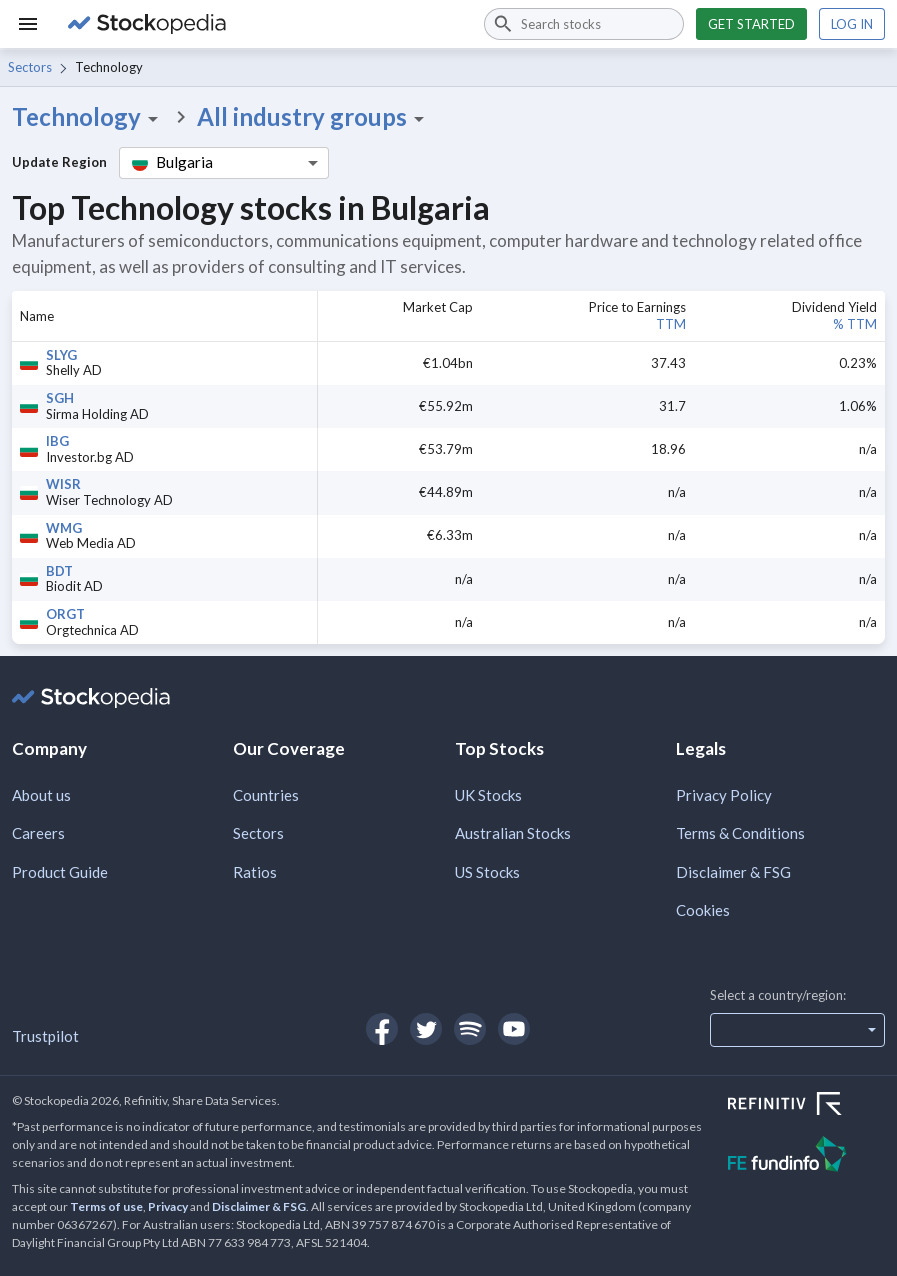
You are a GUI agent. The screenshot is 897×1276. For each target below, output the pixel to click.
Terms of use (106, 1206)
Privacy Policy (724, 795)
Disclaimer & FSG (733, 872)
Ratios (255, 872)
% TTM (855, 324)
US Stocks (487, 872)
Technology (88, 117)
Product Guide (60, 872)
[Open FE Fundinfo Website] (806, 1156)
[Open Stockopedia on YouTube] (514, 1029)
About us (41, 795)
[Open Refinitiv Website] (806, 1106)
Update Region (59, 162)
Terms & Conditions (740, 833)
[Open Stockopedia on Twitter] (426, 1029)
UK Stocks (488, 795)
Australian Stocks (513, 833)
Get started (751, 24)
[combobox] (584, 24)
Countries (266, 795)
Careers (38, 833)
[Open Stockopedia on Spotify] (470, 1029)
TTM (671, 324)
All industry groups (314, 117)
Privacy (168, 1206)
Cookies (703, 910)
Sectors (30, 67)
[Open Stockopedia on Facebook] (382, 1029)
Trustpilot (45, 1036)
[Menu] (28, 24)
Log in (852, 24)
